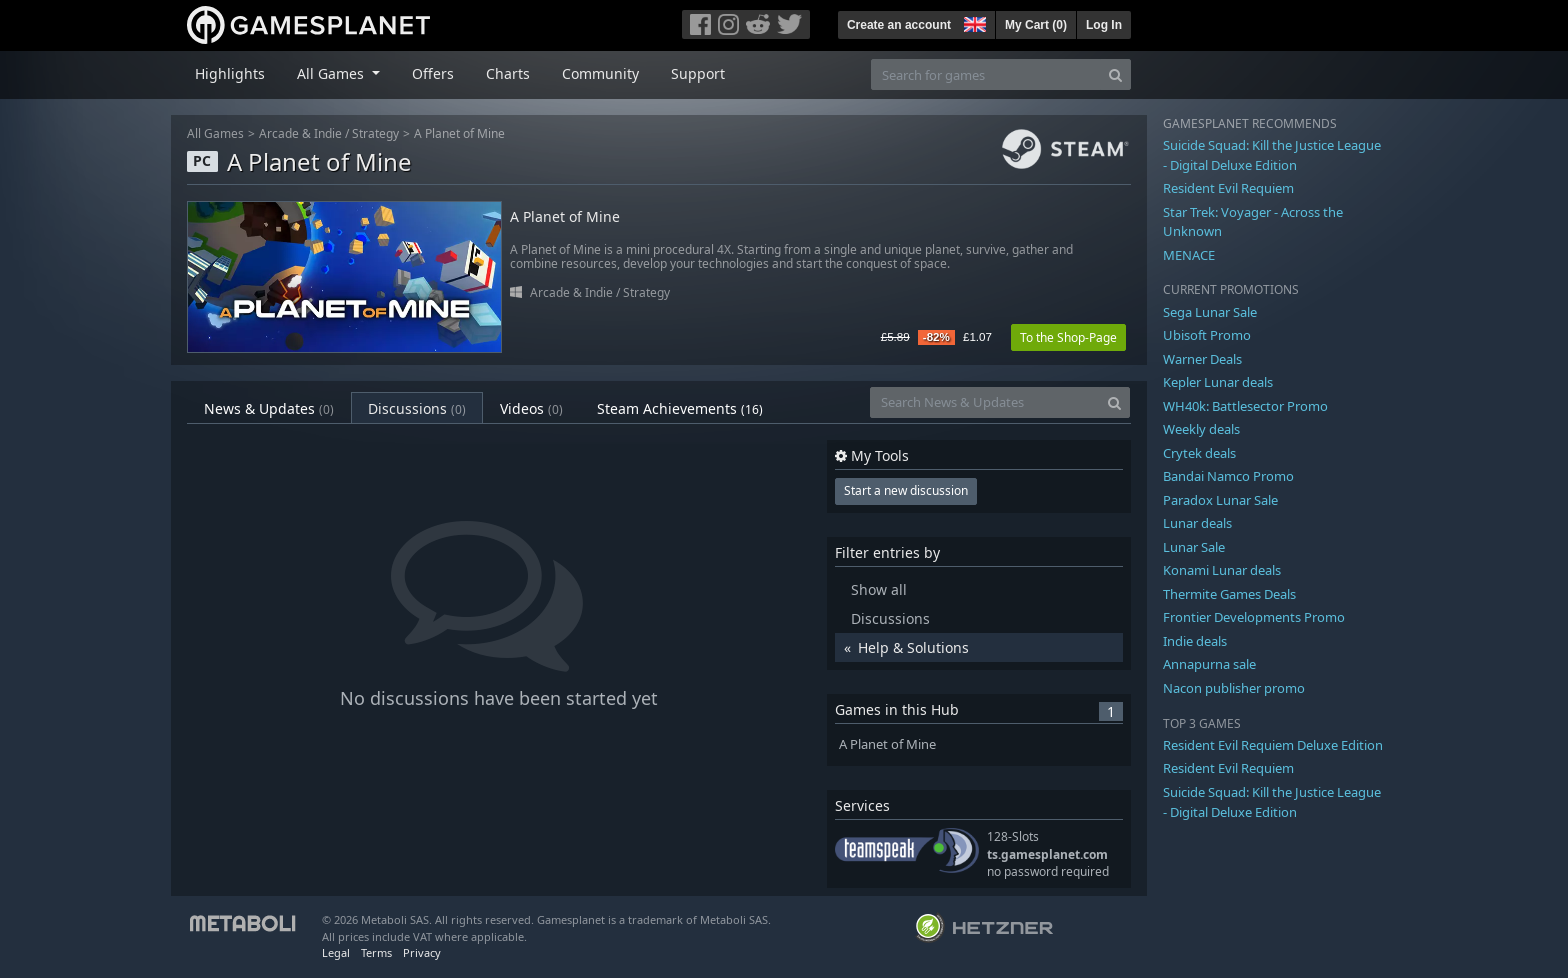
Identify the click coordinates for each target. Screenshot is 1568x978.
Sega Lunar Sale (1210, 312)
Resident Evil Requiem (1228, 188)
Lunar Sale (1194, 547)
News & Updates (269, 408)
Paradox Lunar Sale (1220, 500)
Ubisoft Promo (1207, 335)
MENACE (1189, 255)
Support (698, 73)
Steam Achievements (680, 408)
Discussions (417, 408)
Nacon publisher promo (1234, 688)
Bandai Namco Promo (1228, 476)
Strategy (375, 133)
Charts (508, 73)
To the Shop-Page (1068, 337)
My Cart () (1036, 25)
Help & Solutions (913, 647)
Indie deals (1195, 641)
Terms (376, 952)
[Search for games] (986, 74)
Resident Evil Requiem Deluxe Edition (1273, 745)
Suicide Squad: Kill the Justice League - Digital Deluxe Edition (1272, 155)
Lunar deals (1197, 523)
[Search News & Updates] (985, 402)
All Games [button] (332, 73)
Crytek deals (1199, 453)
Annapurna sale (1209, 664)
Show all (879, 589)
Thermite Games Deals (1229, 594)
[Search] (1115, 74)
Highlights (230, 73)
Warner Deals (1202, 359)
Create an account (899, 25)
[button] (973, 22)
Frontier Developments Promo (1254, 617)
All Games (215, 133)
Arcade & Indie (300, 133)
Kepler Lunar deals (1218, 382)
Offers (433, 73)
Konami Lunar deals (1222, 570)
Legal (336, 952)
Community (600, 73)
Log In (1104, 25)
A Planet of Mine (459, 133)
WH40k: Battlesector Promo (1245, 406)
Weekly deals (1201, 429)
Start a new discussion (906, 490)
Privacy (422, 952)
